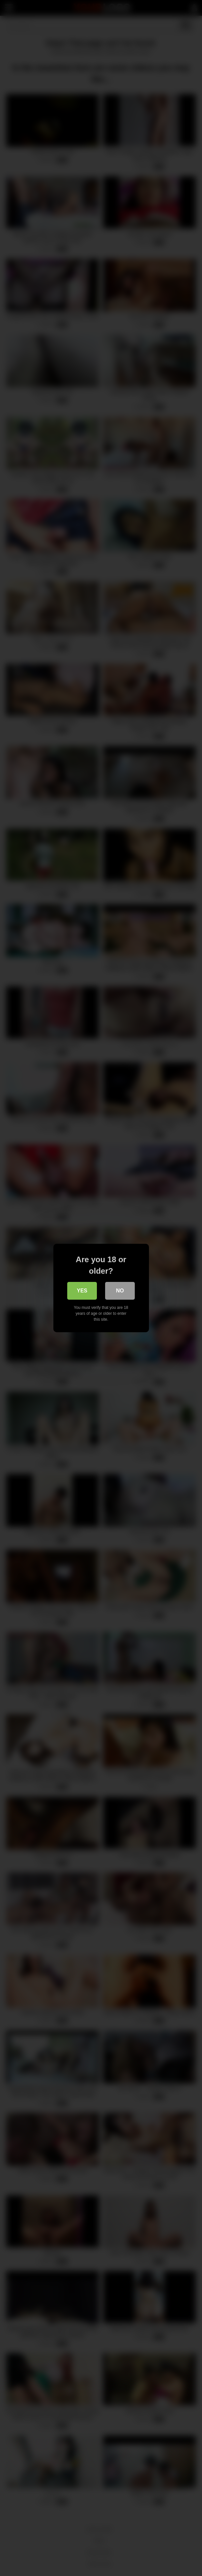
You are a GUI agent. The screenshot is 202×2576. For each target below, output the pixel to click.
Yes (82, 1290)
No (120, 1290)
